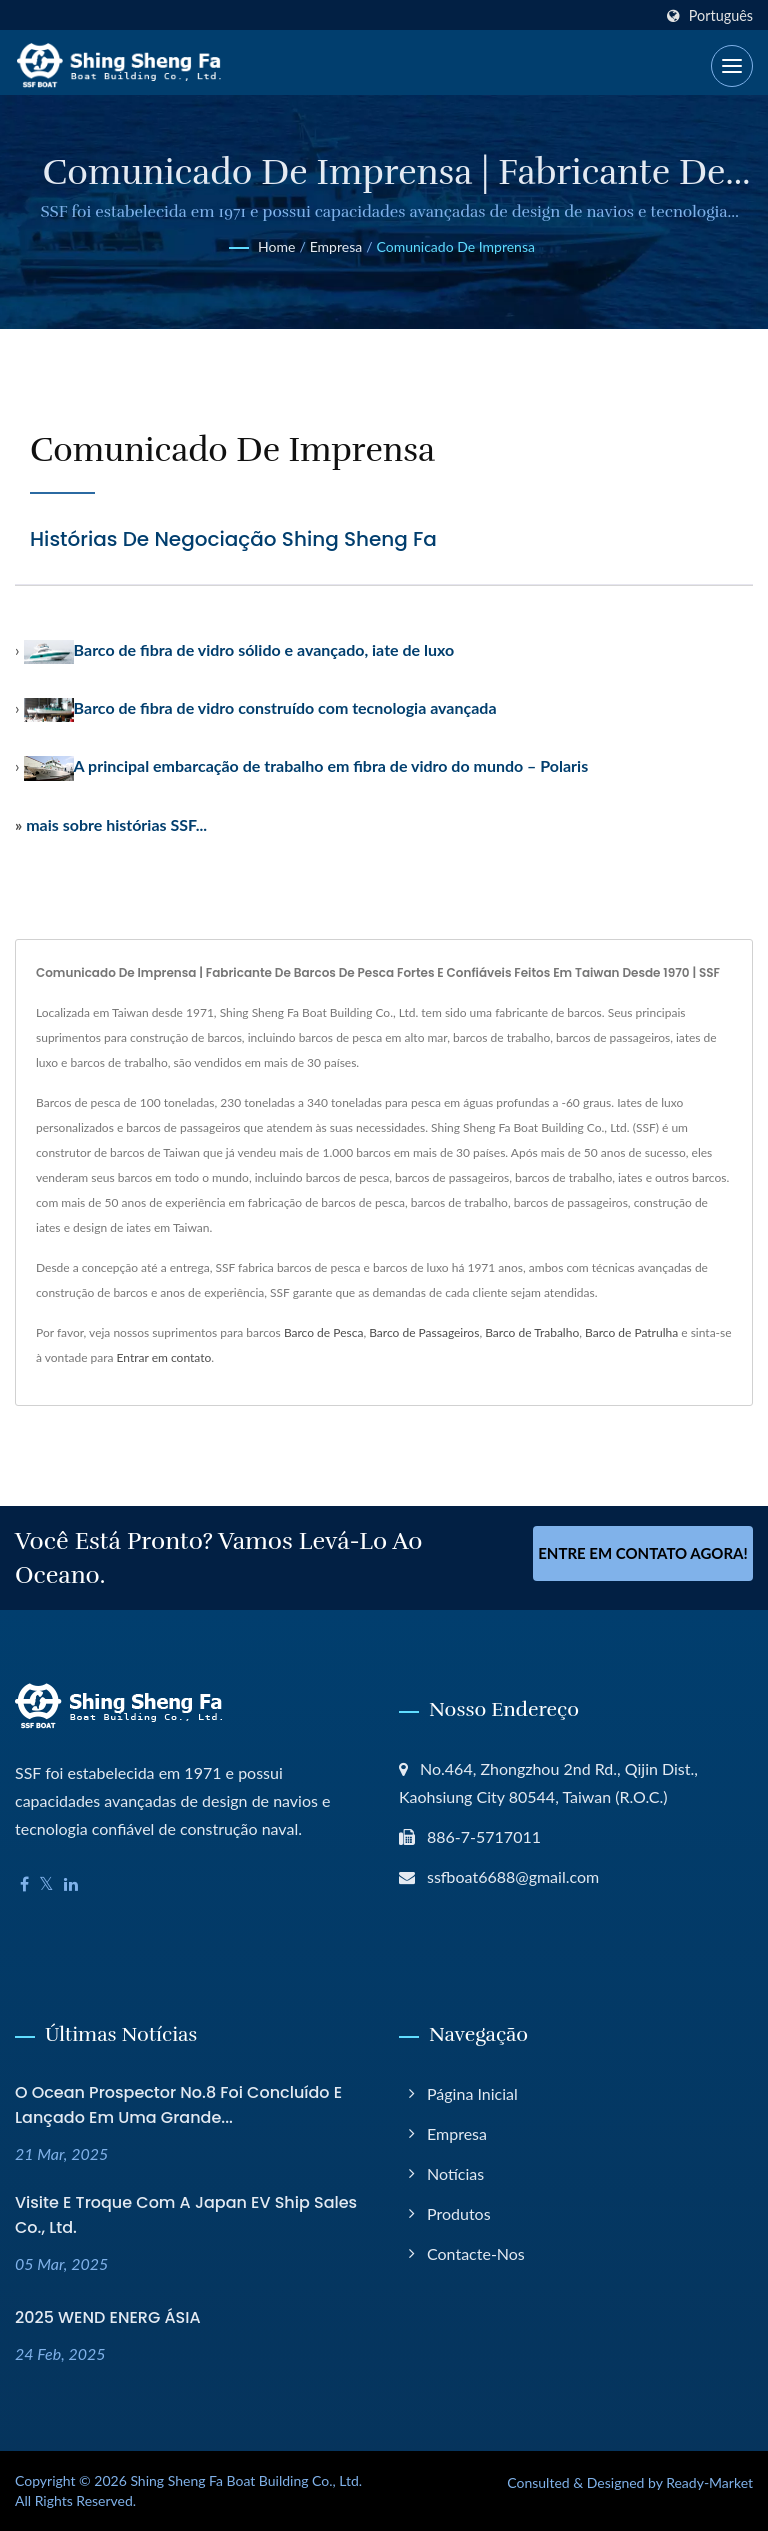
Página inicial (472, 2093)
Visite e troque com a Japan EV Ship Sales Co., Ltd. (186, 2215)
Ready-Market (709, 2482)
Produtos (459, 2213)
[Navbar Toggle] (732, 66)
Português (721, 16)
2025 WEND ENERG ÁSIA (108, 2317)
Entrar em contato (164, 1357)
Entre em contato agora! (643, 1555)
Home (276, 246)
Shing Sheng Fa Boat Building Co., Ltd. (246, 2480)
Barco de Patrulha (631, 1332)
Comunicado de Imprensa (456, 246)
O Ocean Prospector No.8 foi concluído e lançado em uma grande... (178, 2105)
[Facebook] (24, 1884)
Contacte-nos (476, 2253)
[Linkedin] (71, 1884)
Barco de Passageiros (424, 1332)
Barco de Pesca (324, 1332)
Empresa (336, 246)
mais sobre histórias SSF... (116, 824)
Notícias (455, 2173)
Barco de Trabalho (532, 1332)
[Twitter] (46, 1884)
